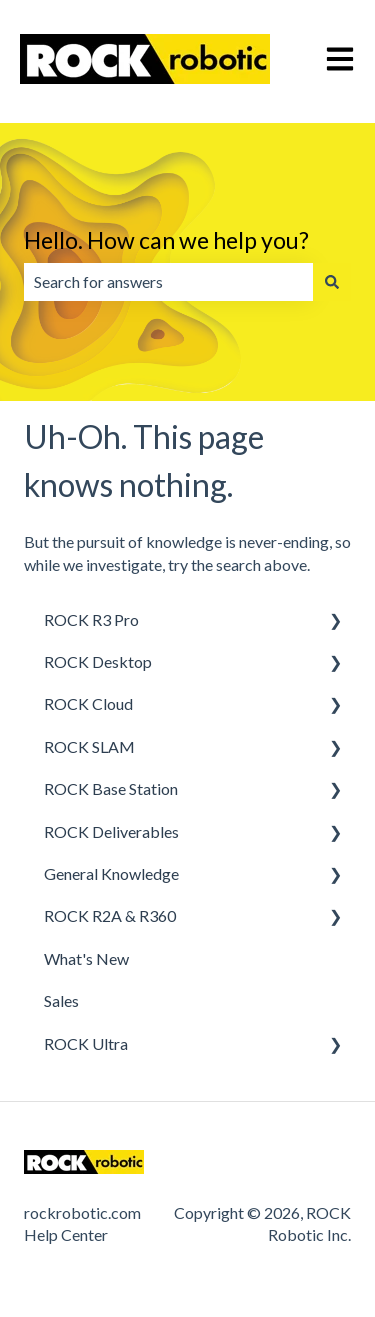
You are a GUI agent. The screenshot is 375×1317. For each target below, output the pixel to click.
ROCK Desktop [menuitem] (98, 661)
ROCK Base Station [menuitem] (111, 788)
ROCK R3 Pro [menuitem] (91, 619)
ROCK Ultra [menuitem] (86, 1043)
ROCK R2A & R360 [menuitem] (110, 915)
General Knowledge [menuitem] (111, 873)
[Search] (332, 282)
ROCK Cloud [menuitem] (88, 703)
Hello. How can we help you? (166, 240)
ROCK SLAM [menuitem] (89, 746)
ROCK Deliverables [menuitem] (111, 831)
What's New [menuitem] (86, 958)
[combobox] (168, 282)
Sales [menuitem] (61, 1000)
